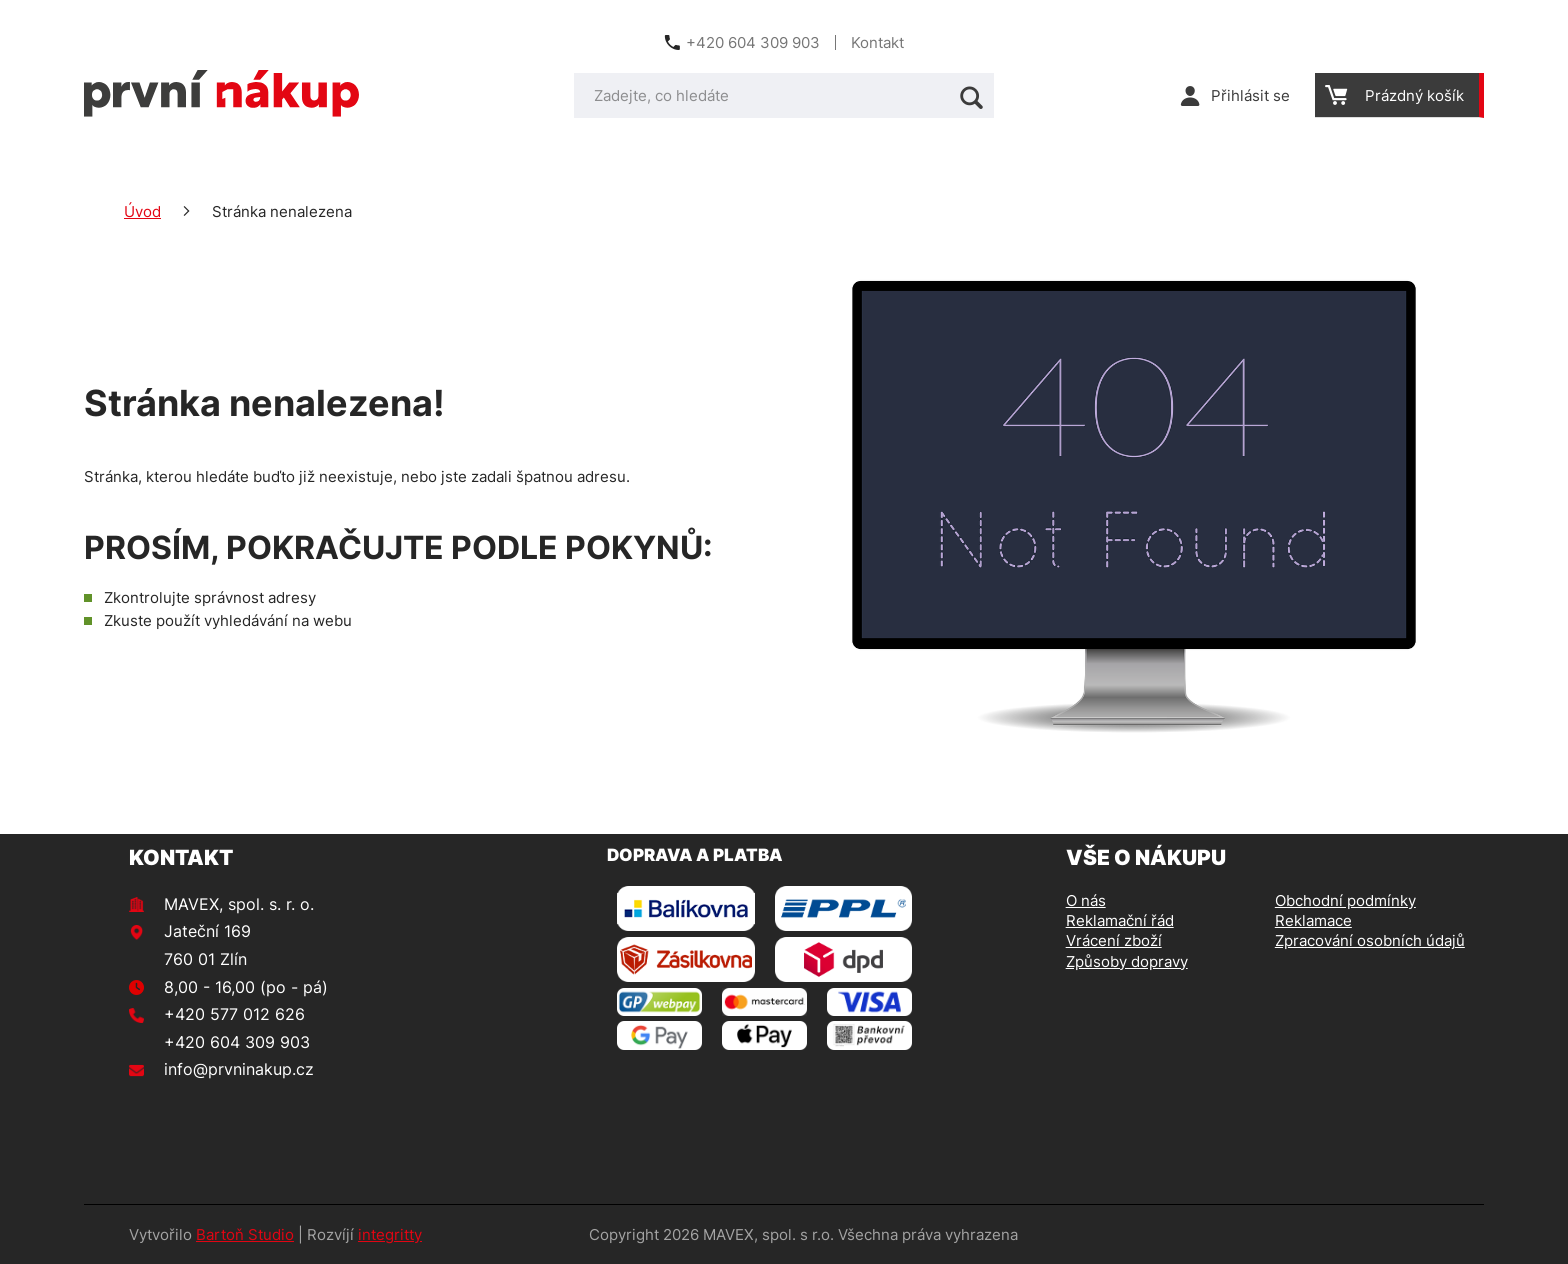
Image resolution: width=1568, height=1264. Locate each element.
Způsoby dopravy (1127, 961)
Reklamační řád (1120, 920)
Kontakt (877, 42)
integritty (390, 1234)
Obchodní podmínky (1345, 900)
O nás (1086, 900)
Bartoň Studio (245, 1234)
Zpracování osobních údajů (1370, 940)
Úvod (142, 211)
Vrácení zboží (1114, 940)
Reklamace (1313, 920)
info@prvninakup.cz (239, 1069)
